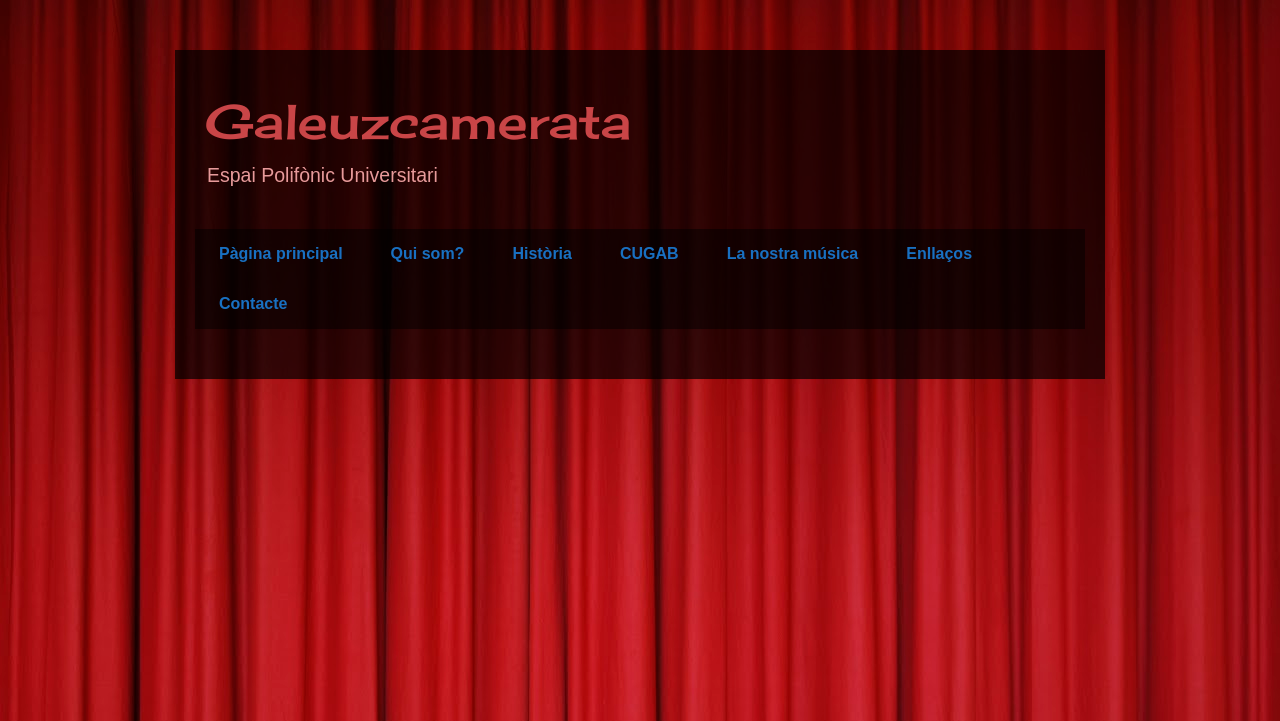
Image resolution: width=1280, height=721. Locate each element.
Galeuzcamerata (418, 121)
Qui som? (428, 253)
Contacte (253, 303)
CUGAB (649, 253)
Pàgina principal (281, 253)
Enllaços (939, 253)
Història (542, 253)
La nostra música (793, 253)
